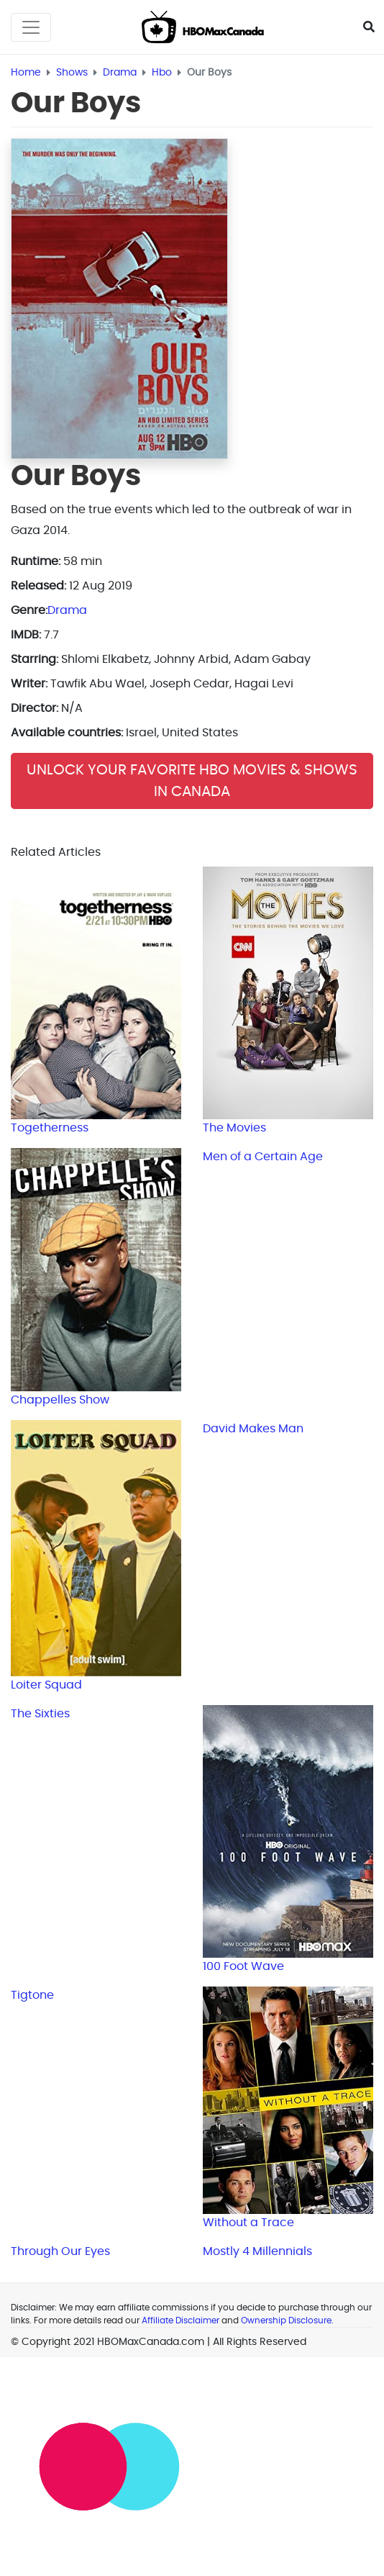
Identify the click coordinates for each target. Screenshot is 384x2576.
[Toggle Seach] (369, 27)
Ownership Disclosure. (287, 2320)
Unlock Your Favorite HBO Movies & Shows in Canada (192, 781)
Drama (67, 610)
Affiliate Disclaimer (180, 2320)
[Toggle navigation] (31, 27)
